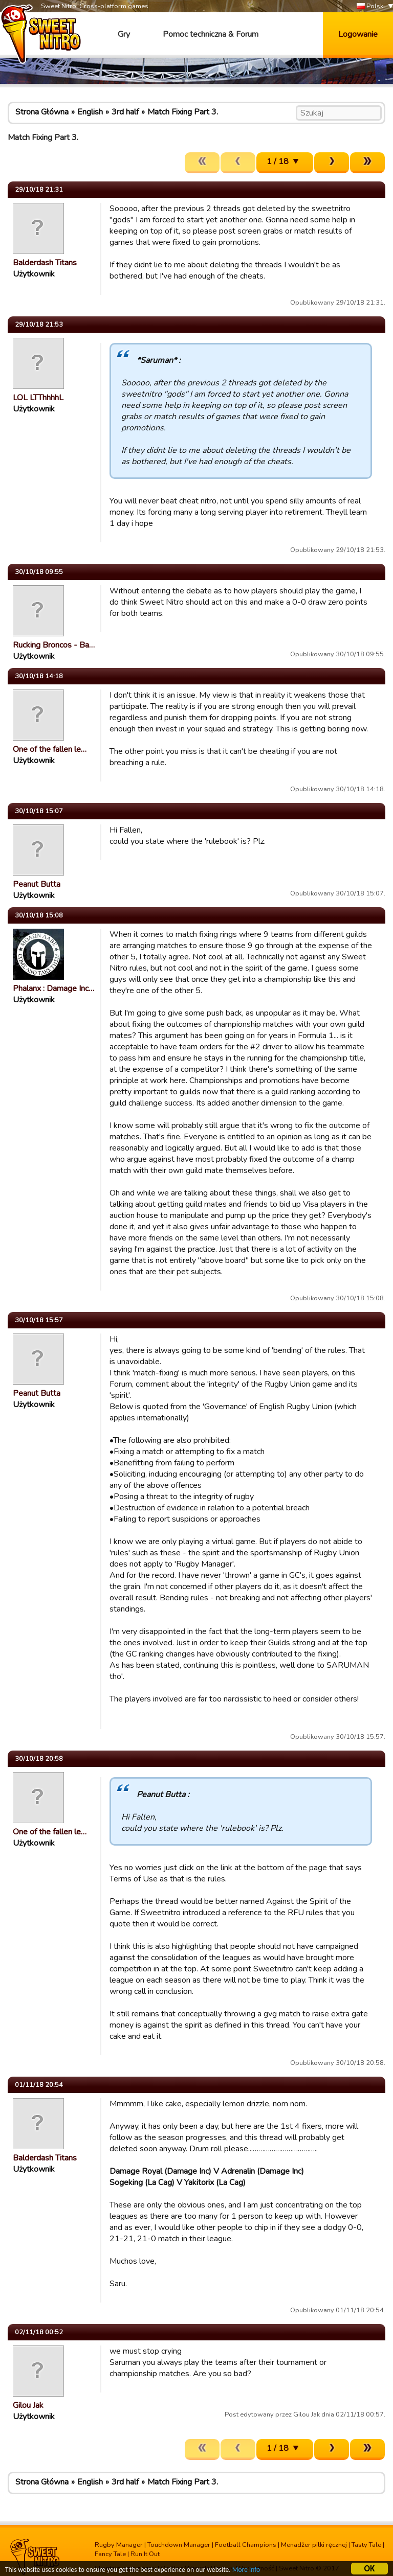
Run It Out (145, 2554)
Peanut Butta (36, 884)
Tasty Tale (366, 2544)
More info (246, 2571)
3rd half (125, 112)
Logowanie (358, 34)
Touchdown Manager (178, 2544)
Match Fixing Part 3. (182, 112)
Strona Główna (42, 112)
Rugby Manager (119, 2544)
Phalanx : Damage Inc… (53, 988)
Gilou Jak (28, 2405)
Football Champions (245, 2544)
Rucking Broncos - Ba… (54, 645)
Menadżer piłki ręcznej (314, 2544)
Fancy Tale (110, 2554)
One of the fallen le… (49, 749)
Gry (124, 34)
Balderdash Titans (45, 262)
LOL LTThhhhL (38, 397)
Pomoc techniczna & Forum (210, 34)
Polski (371, 6)
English (90, 112)
